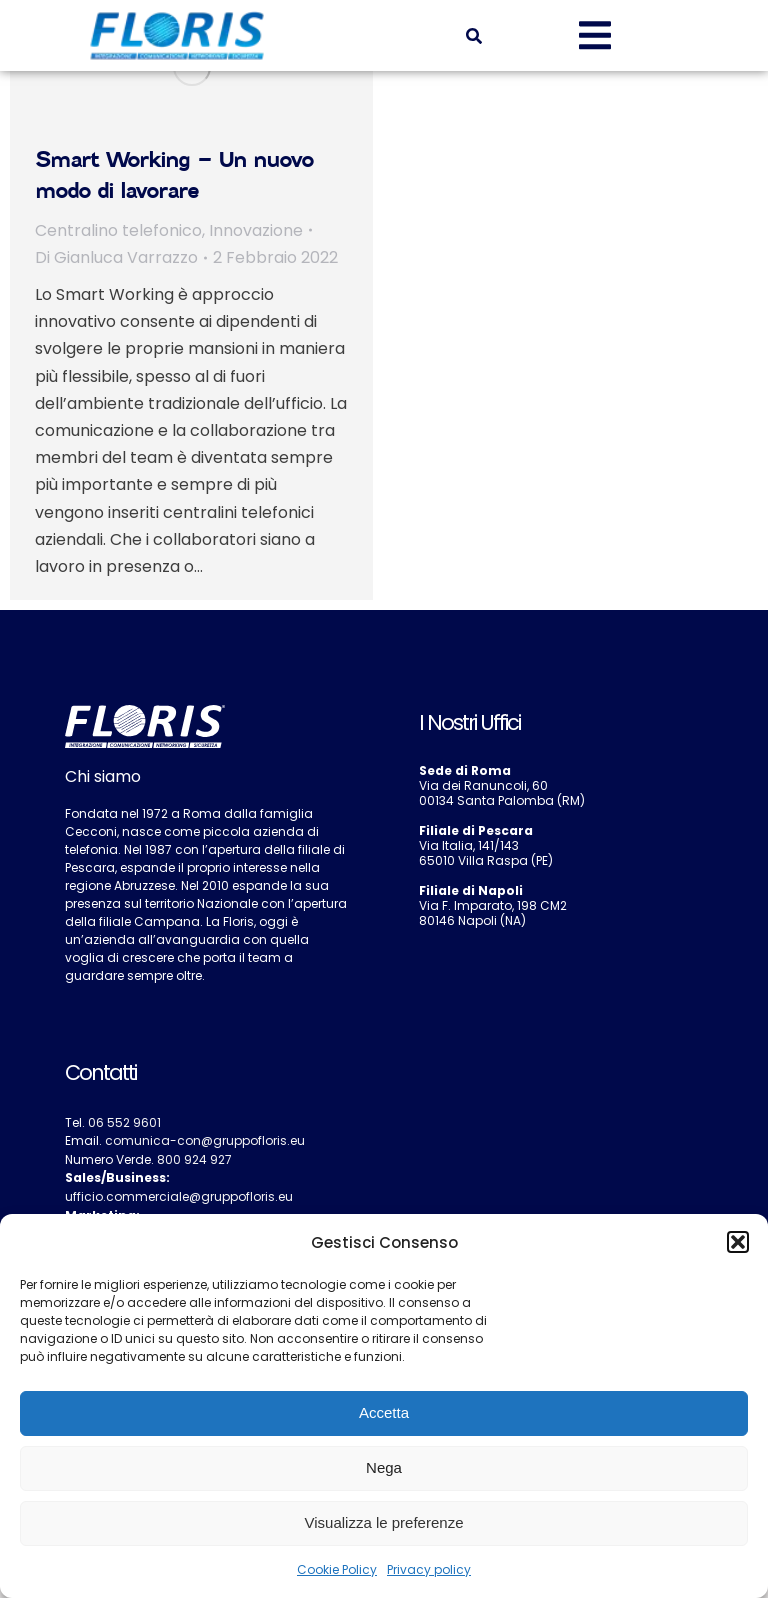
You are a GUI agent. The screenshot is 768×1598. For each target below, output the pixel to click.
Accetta (384, 1412)
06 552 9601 (124, 1122)
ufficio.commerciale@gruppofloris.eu (179, 1196)
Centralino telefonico (118, 230)
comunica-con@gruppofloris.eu (205, 1140)
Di (116, 257)
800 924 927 (194, 1159)
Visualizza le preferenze (384, 1522)
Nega (384, 1467)
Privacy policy (429, 1569)
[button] (738, 1242)
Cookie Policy (337, 1569)
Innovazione (256, 230)
